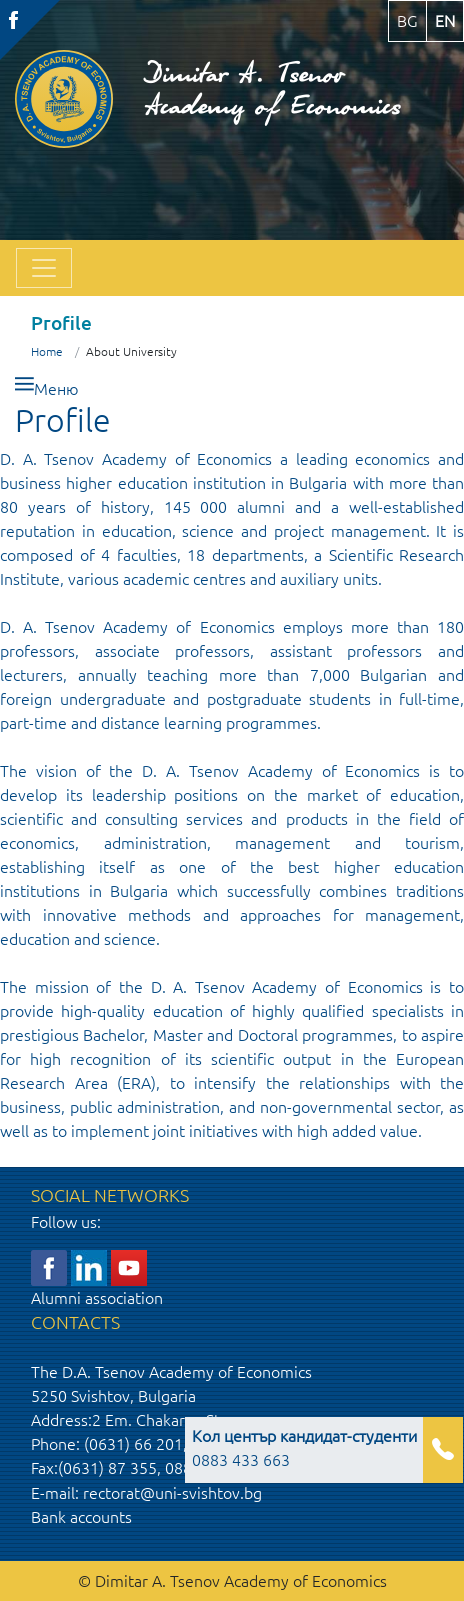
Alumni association (97, 1298)
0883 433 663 (304, 1448)
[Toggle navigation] (44, 268)
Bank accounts (81, 1517)
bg (407, 21)
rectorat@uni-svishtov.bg (172, 1493)
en (445, 21)
